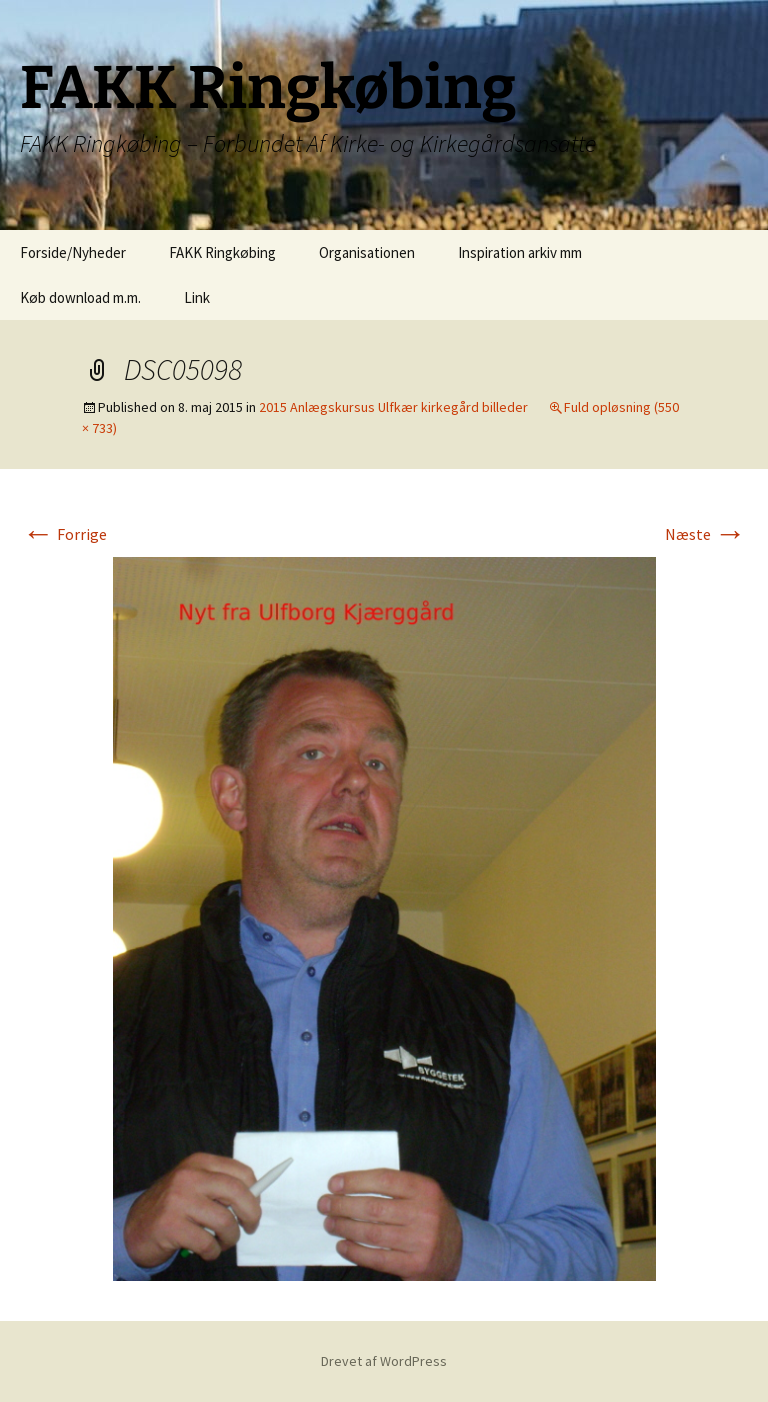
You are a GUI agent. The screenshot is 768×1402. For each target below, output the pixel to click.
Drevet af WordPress (384, 1361)
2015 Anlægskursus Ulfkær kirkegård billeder (393, 407)
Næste (705, 534)
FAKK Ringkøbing (222, 252)
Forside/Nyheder (73, 252)
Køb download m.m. (80, 297)
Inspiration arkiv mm (520, 252)
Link (197, 297)
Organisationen (367, 252)
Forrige (64, 534)
